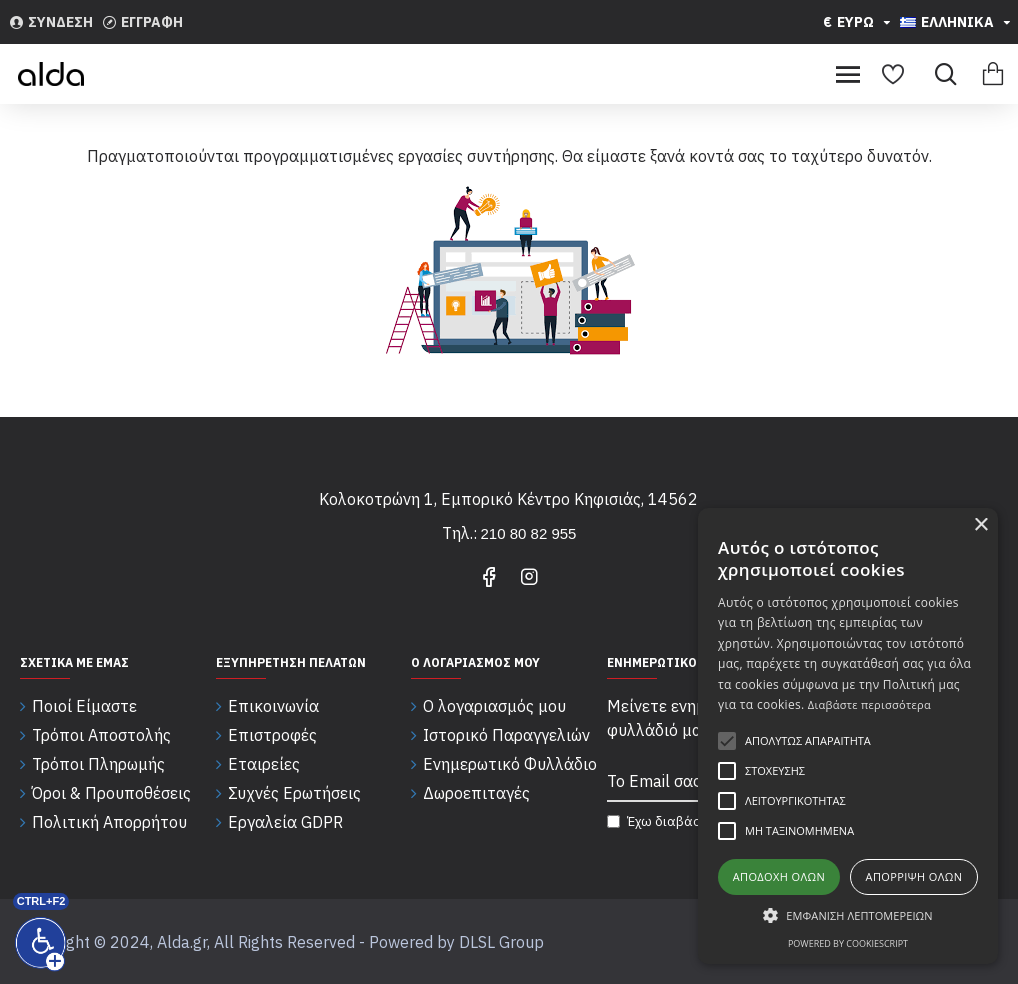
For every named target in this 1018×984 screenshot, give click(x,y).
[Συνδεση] (51, 22)
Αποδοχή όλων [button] (779, 876)
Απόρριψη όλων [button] (914, 876)
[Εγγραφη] (143, 22)
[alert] (848, 736)
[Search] (940, 74)
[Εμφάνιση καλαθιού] (993, 74)
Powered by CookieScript (848, 943)
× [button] (980, 525)
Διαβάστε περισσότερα (869, 704)
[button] (848, 915)
